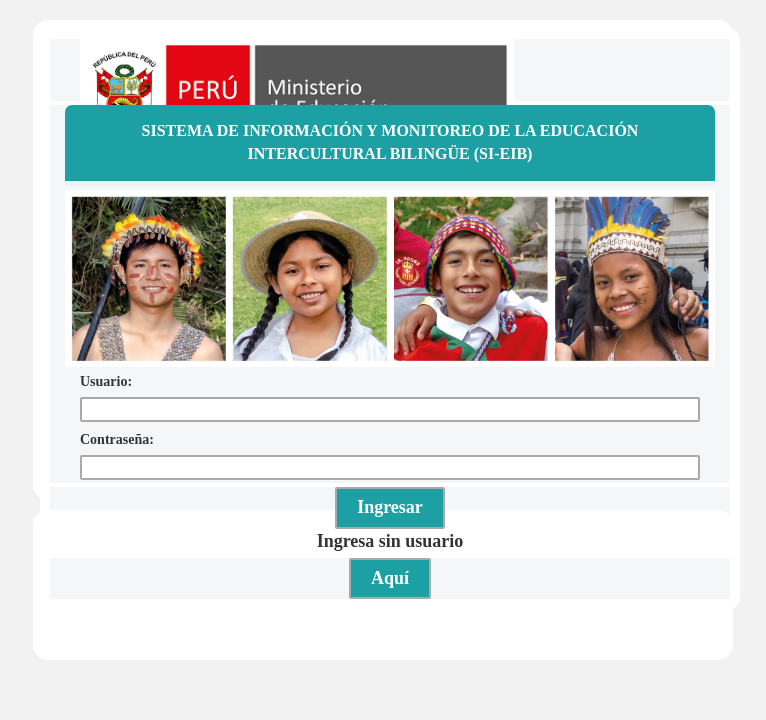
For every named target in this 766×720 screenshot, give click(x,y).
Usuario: (106, 381)
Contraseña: (117, 439)
